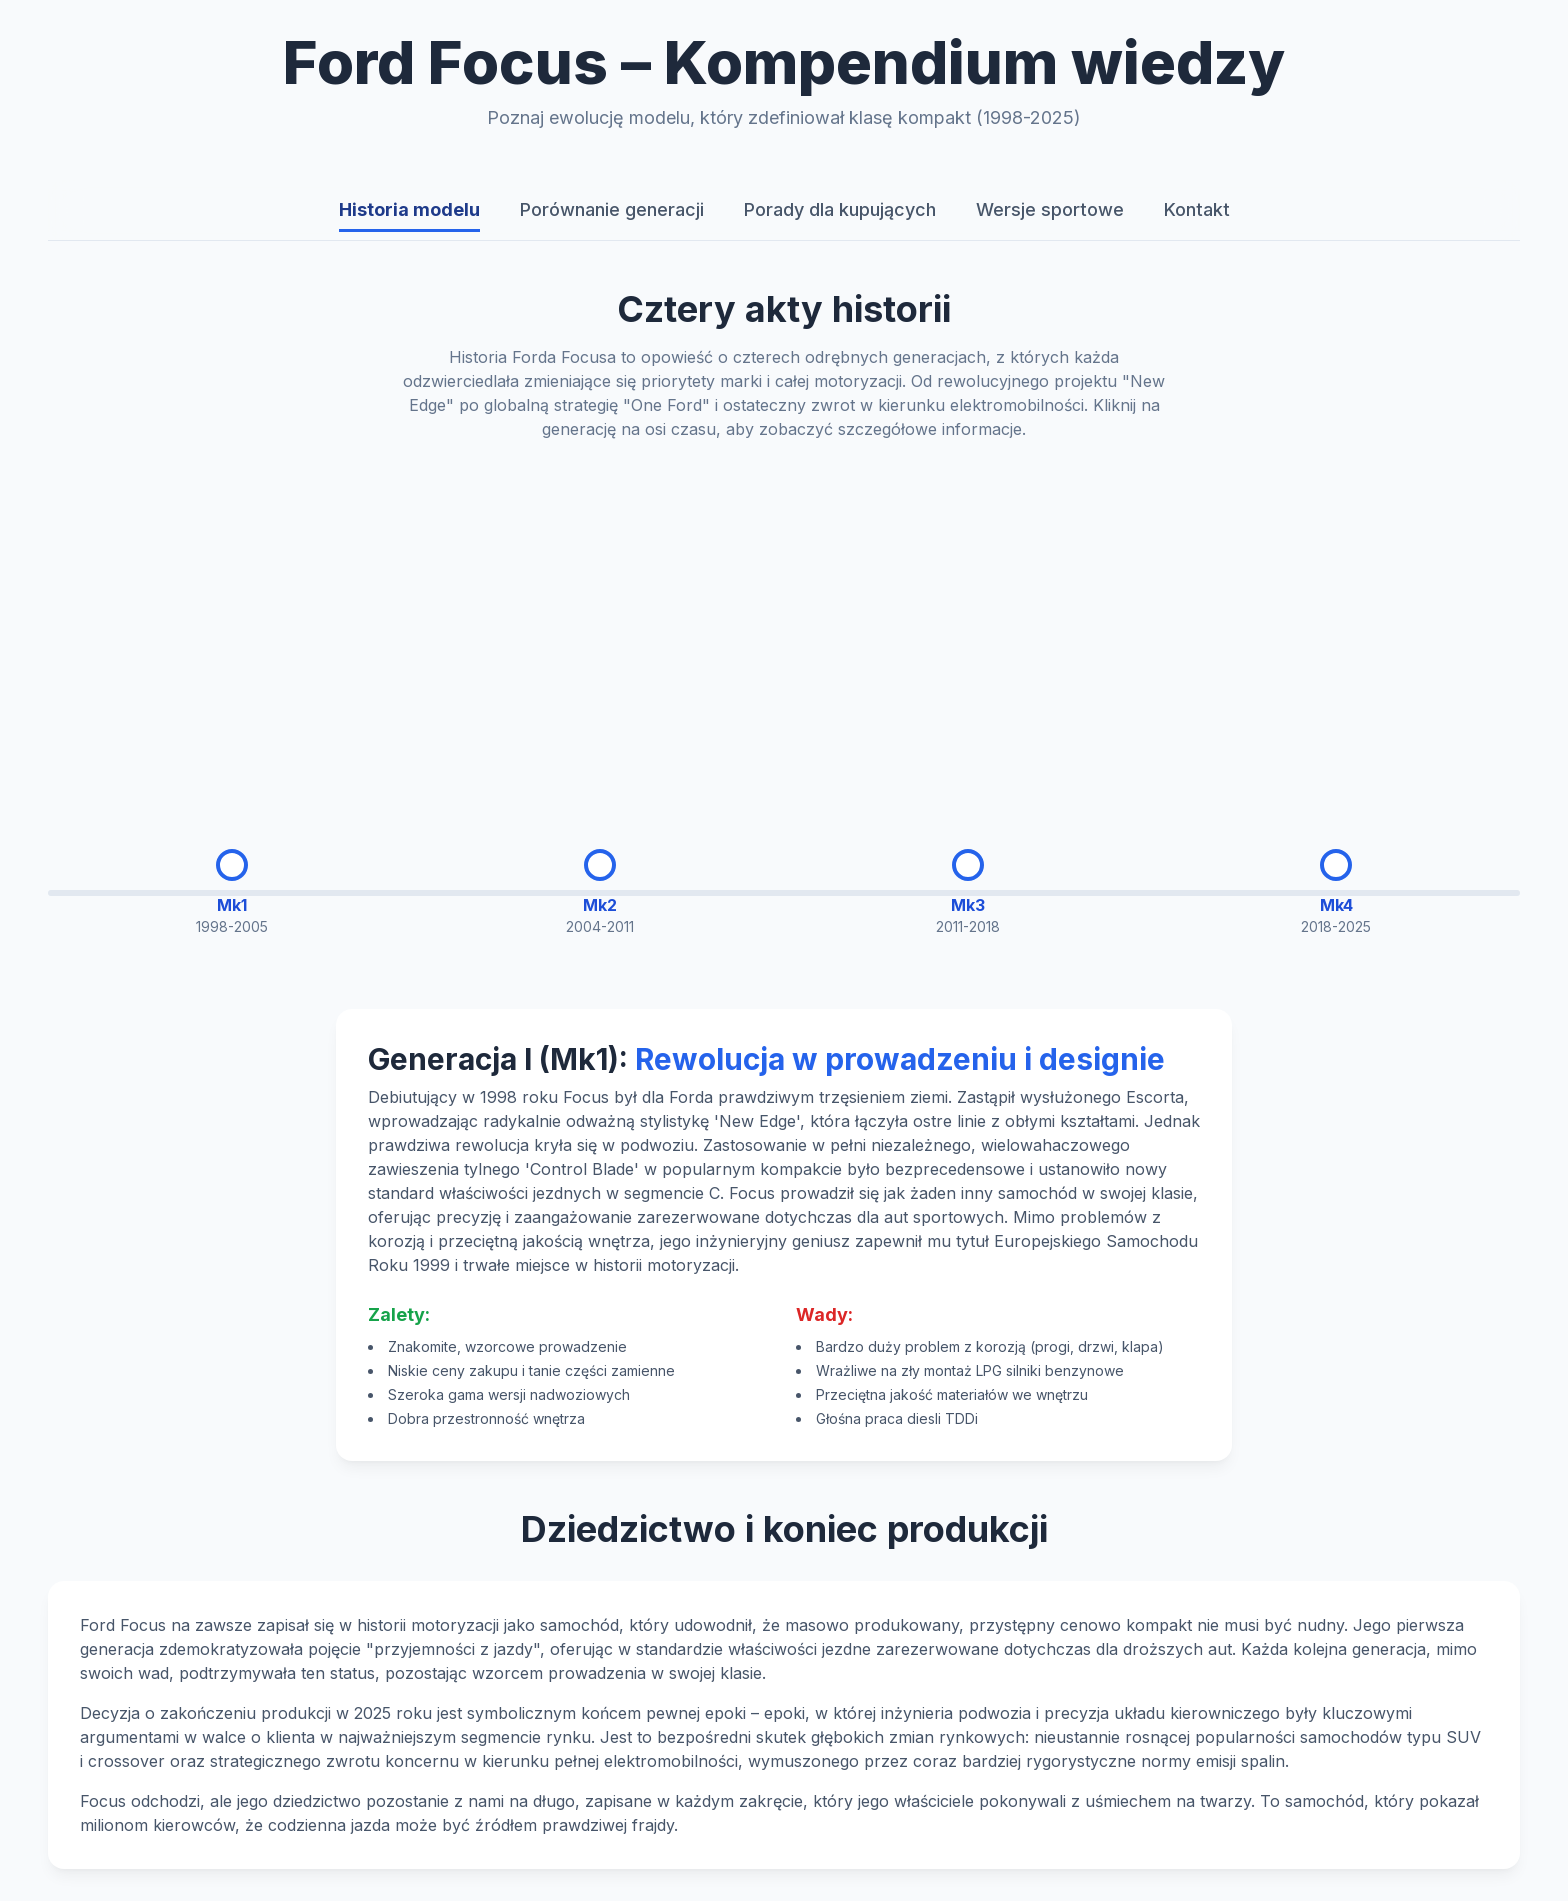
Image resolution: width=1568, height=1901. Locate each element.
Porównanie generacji (612, 209)
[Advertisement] (784, 629)
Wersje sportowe (1050, 209)
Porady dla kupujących (840, 209)
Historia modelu (409, 209)
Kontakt (1197, 209)
